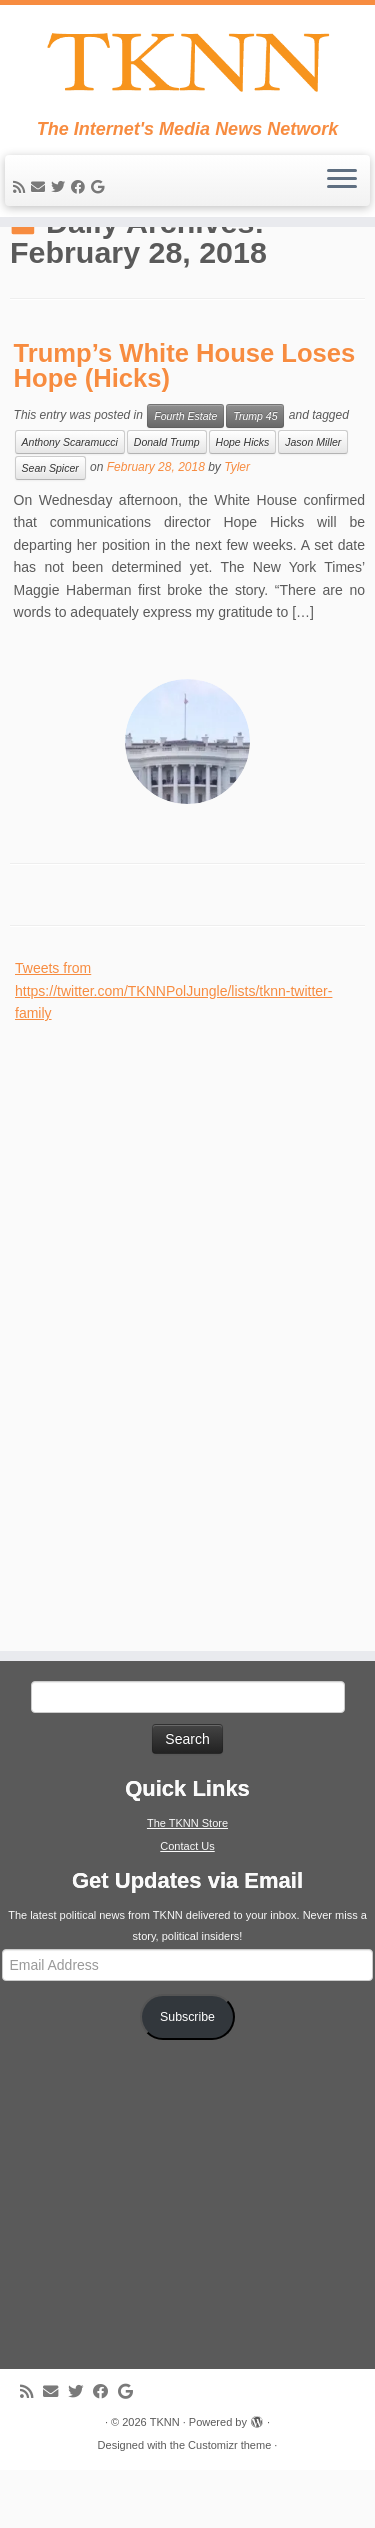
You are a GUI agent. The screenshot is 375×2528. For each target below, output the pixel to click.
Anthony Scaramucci (70, 500)
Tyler (237, 525)
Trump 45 (255, 474)
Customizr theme (229, 2503)
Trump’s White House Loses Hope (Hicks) (185, 424)
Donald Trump (167, 500)
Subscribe (187, 2075)
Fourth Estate (185, 474)
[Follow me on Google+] (100, 194)
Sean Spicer (50, 526)
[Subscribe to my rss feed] (22, 194)
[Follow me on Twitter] (61, 194)
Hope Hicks (243, 500)
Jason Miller (313, 500)
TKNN (165, 2480)
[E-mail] (41, 194)
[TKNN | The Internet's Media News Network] (187, 65)
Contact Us (187, 1904)
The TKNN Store (187, 1881)
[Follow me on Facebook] (81, 194)
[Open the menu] (342, 188)
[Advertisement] (165, 1383)
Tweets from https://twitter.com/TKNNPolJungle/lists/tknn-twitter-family (173, 1049)
